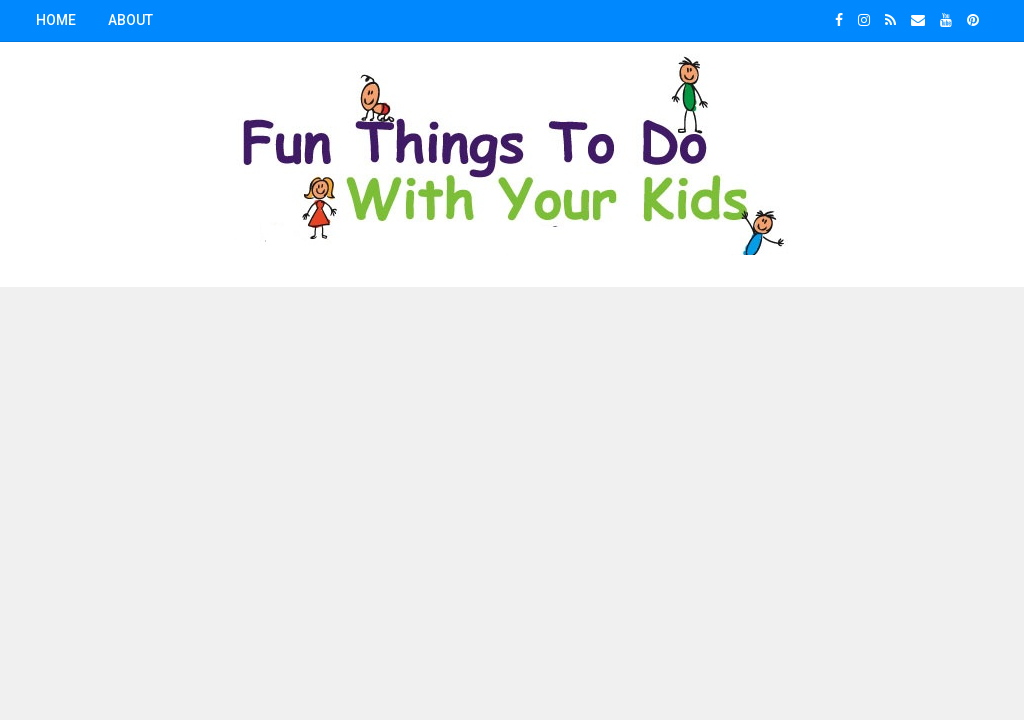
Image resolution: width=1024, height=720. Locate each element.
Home (56, 20)
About (130, 20)
